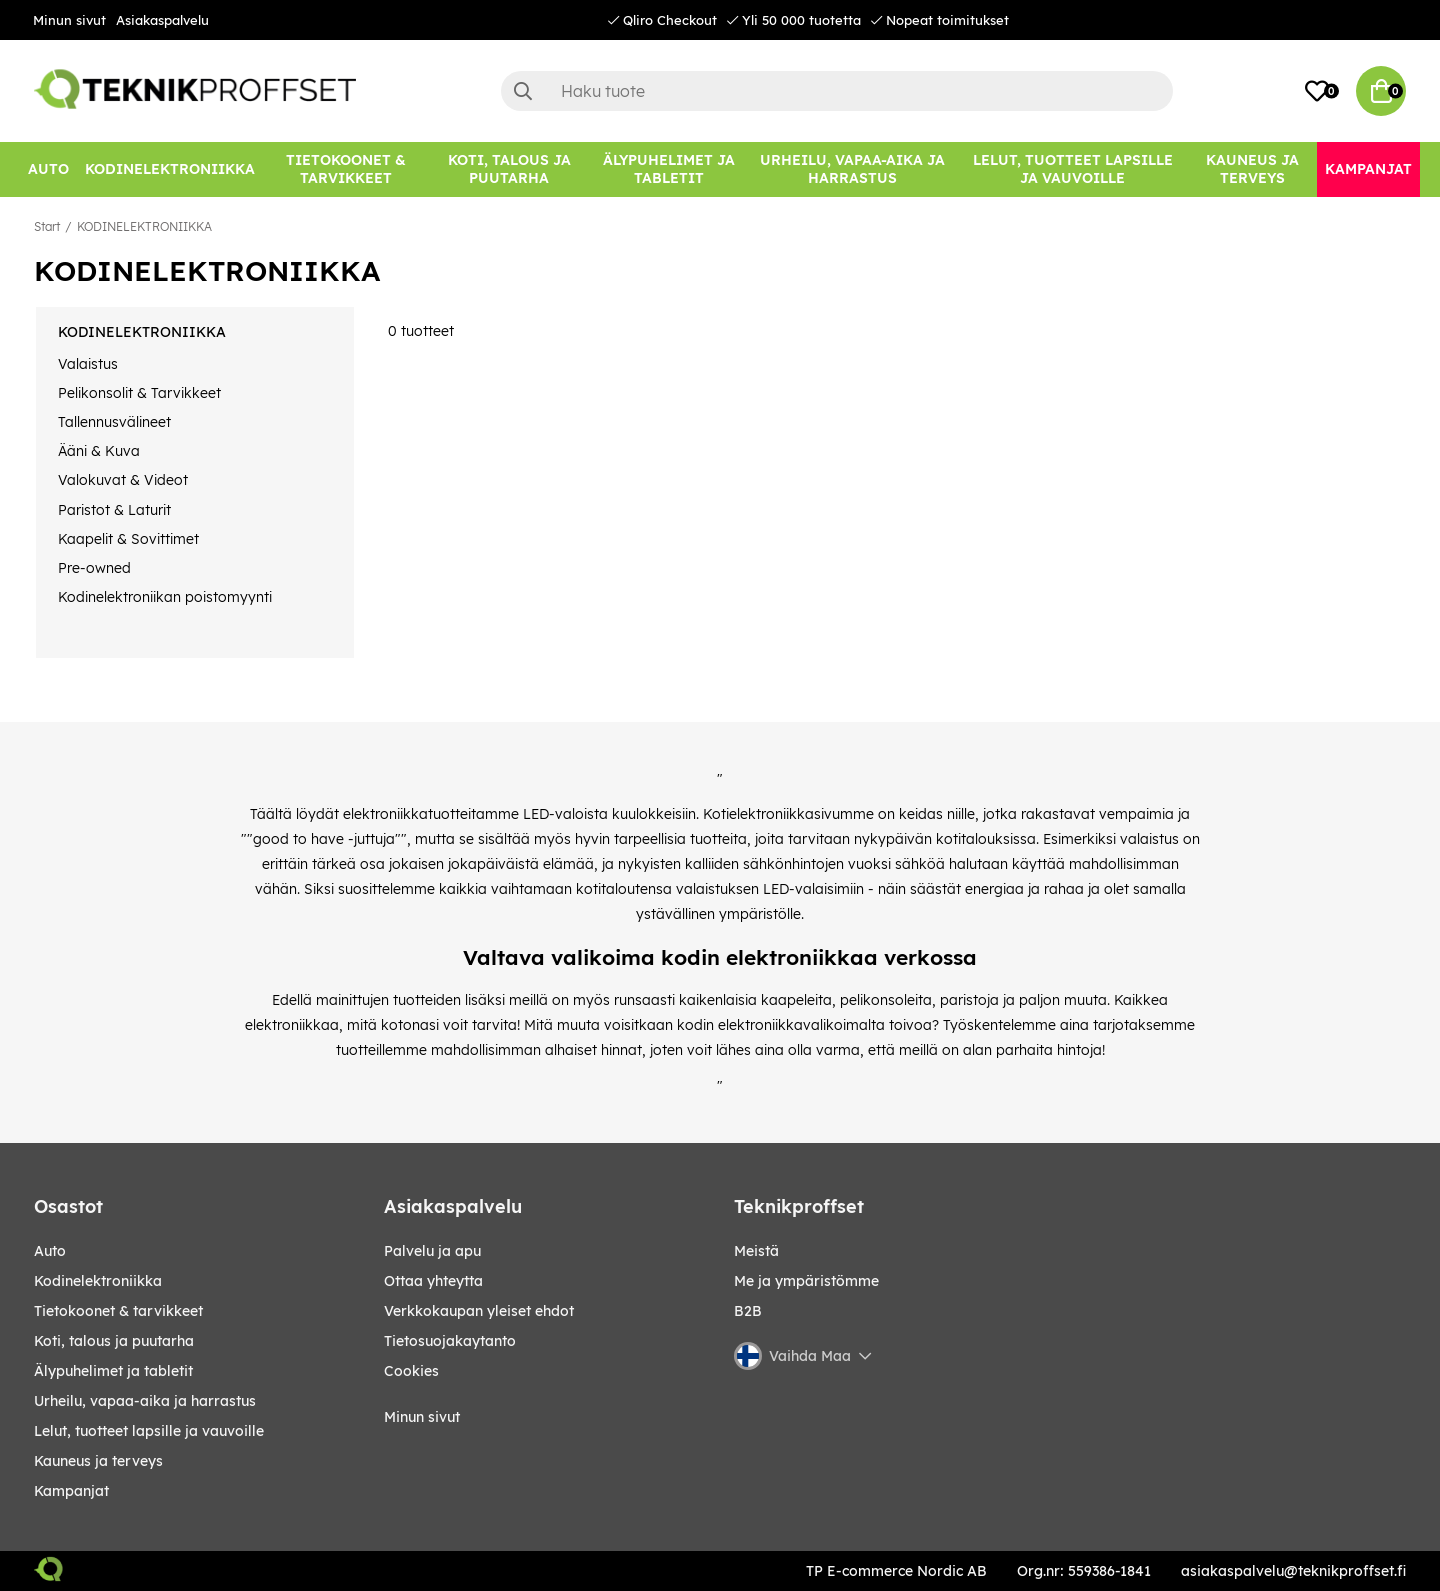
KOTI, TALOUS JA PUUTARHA (114, 1341)
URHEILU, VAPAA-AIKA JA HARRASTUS (145, 1401)
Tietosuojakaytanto (450, 1341)
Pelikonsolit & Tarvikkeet (139, 393)
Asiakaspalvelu (162, 20)
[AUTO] (48, 169)
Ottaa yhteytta (433, 1281)
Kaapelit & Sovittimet (128, 539)
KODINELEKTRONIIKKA (144, 226)
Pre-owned (94, 568)
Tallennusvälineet (114, 422)
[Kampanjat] (1368, 169)
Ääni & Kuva (99, 451)
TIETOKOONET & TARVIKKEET (118, 1311)
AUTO (50, 1251)
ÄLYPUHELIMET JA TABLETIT (113, 1371)
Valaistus (88, 364)
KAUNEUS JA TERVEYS (98, 1461)
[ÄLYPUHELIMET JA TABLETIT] (668, 169)
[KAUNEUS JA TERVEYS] (1252, 169)
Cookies (411, 1371)
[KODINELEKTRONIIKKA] (170, 169)
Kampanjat (71, 1491)
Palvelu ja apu (432, 1251)
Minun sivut (69, 20)
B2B (748, 1311)
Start (47, 226)
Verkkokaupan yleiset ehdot (479, 1311)
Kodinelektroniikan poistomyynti (165, 597)
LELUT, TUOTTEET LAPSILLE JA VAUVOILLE (149, 1431)
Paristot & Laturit (114, 510)
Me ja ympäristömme (806, 1281)
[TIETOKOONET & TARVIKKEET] (346, 169)
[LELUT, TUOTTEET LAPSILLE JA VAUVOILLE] (1073, 169)
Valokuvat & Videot (123, 480)
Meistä (756, 1251)
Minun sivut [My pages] (422, 1417)
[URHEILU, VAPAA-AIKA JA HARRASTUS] (852, 169)
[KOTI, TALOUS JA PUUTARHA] (509, 169)
